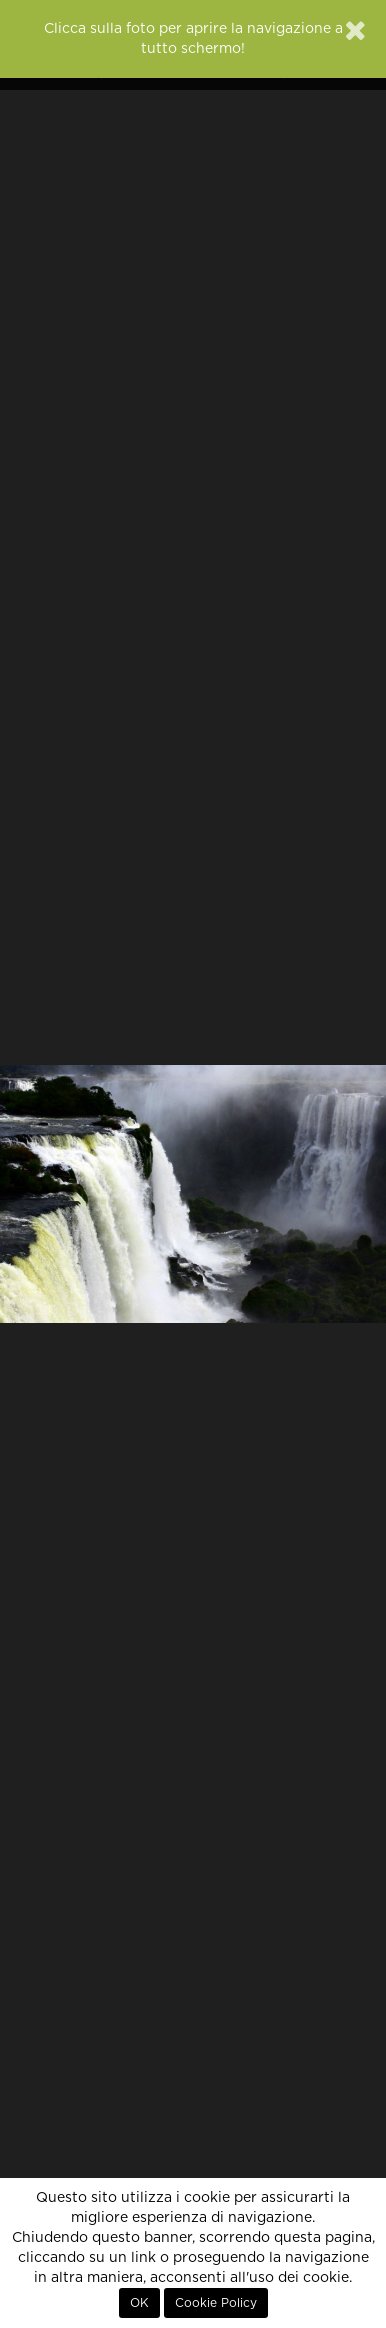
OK (139, 2303)
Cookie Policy (216, 2303)
